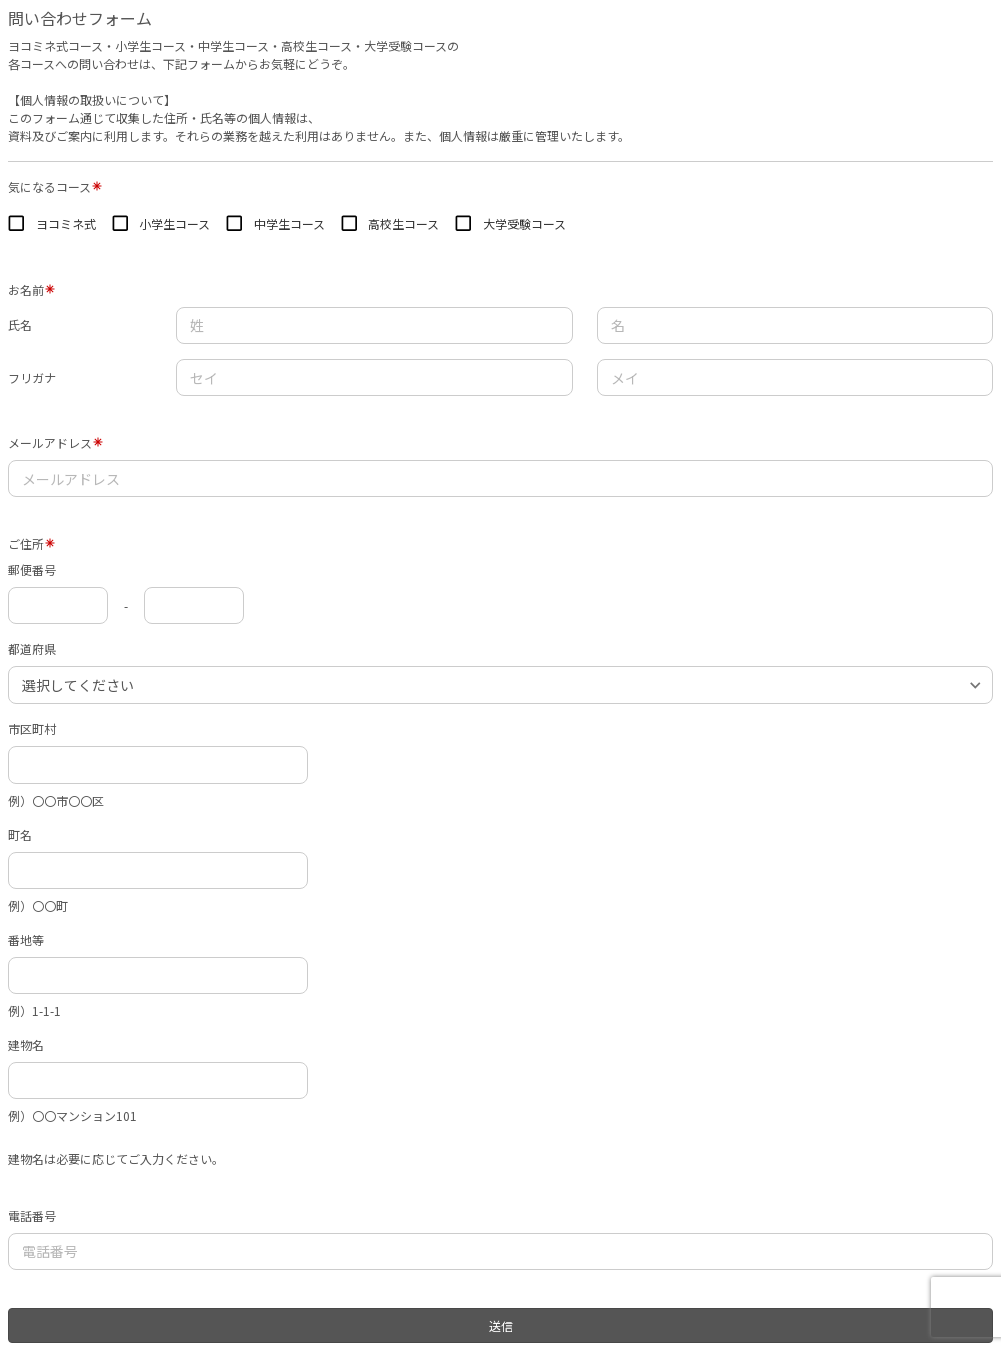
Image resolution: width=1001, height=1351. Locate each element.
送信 (501, 1325)
